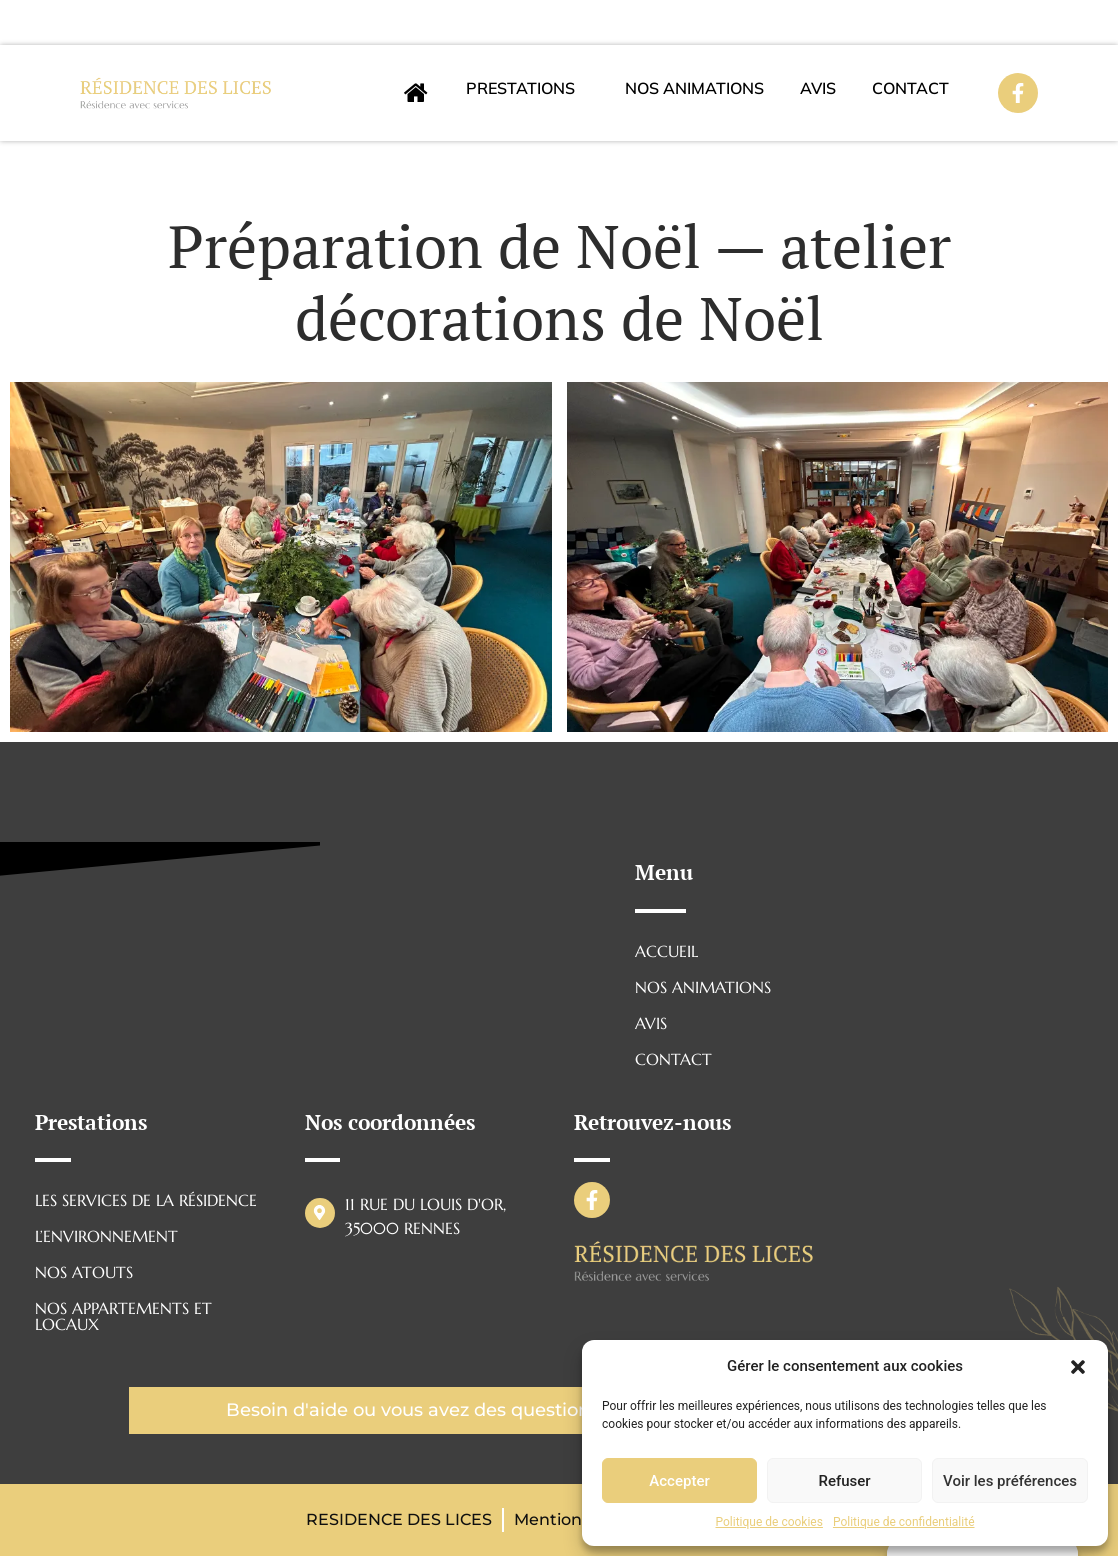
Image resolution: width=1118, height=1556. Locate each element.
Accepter (679, 1481)
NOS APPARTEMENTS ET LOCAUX (123, 1316)
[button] (1078, 1366)
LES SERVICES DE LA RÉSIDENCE (146, 1200)
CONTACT (910, 88)
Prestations (520, 88)
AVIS (818, 88)
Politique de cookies (769, 1522)
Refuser (844, 1481)
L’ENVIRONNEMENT (106, 1236)
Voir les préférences (1010, 1481)
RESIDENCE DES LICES (399, 1519)
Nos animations (694, 88)
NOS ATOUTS (84, 1272)
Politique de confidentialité (904, 1522)
